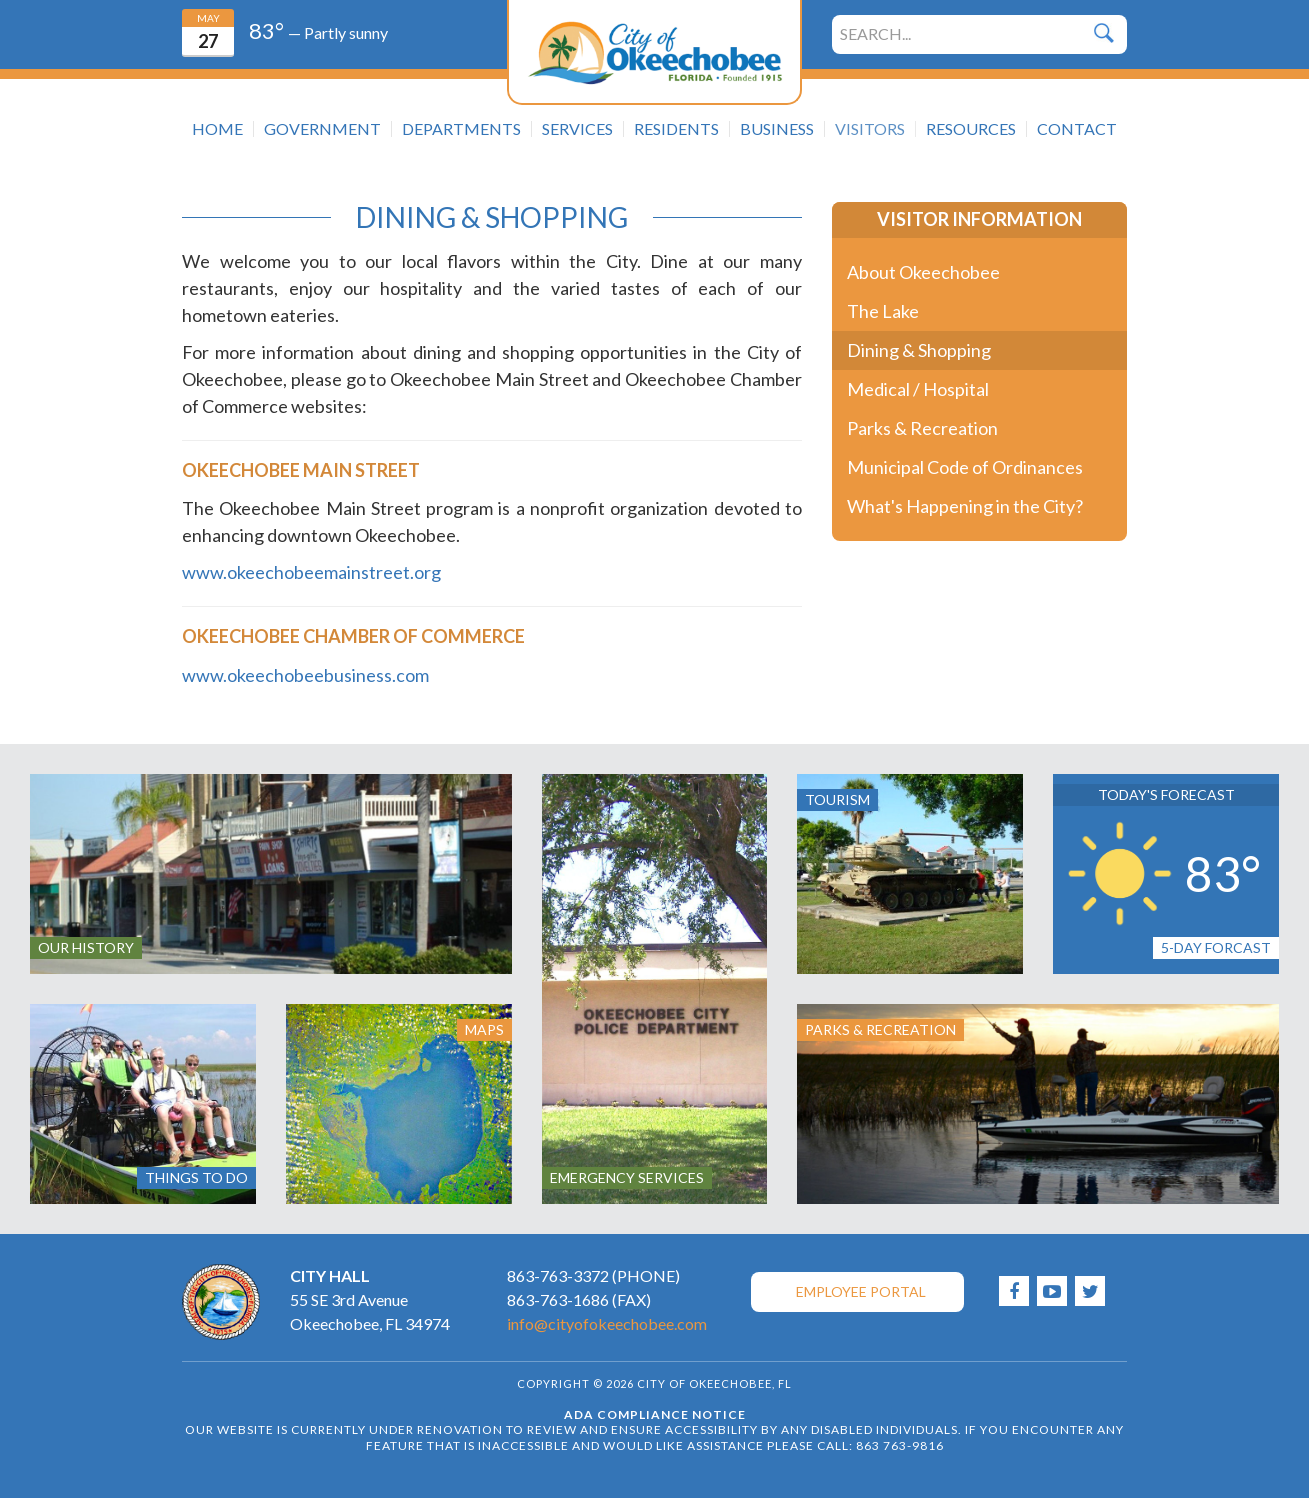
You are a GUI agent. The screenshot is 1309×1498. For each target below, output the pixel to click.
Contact (1077, 129)
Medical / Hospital (918, 389)
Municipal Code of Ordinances (965, 467)
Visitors (870, 129)
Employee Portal (861, 1291)
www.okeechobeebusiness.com (305, 675)
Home (217, 129)
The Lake (883, 311)
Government (322, 129)
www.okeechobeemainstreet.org (311, 572)
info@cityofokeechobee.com (607, 1323)
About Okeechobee (923, 272)
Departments (461, 129)
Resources (971, 129)
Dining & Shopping (919, 350)
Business (777, 129)
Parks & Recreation (922, 428)
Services (577, 129)
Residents (676, 129)
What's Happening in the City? (965, 506)
